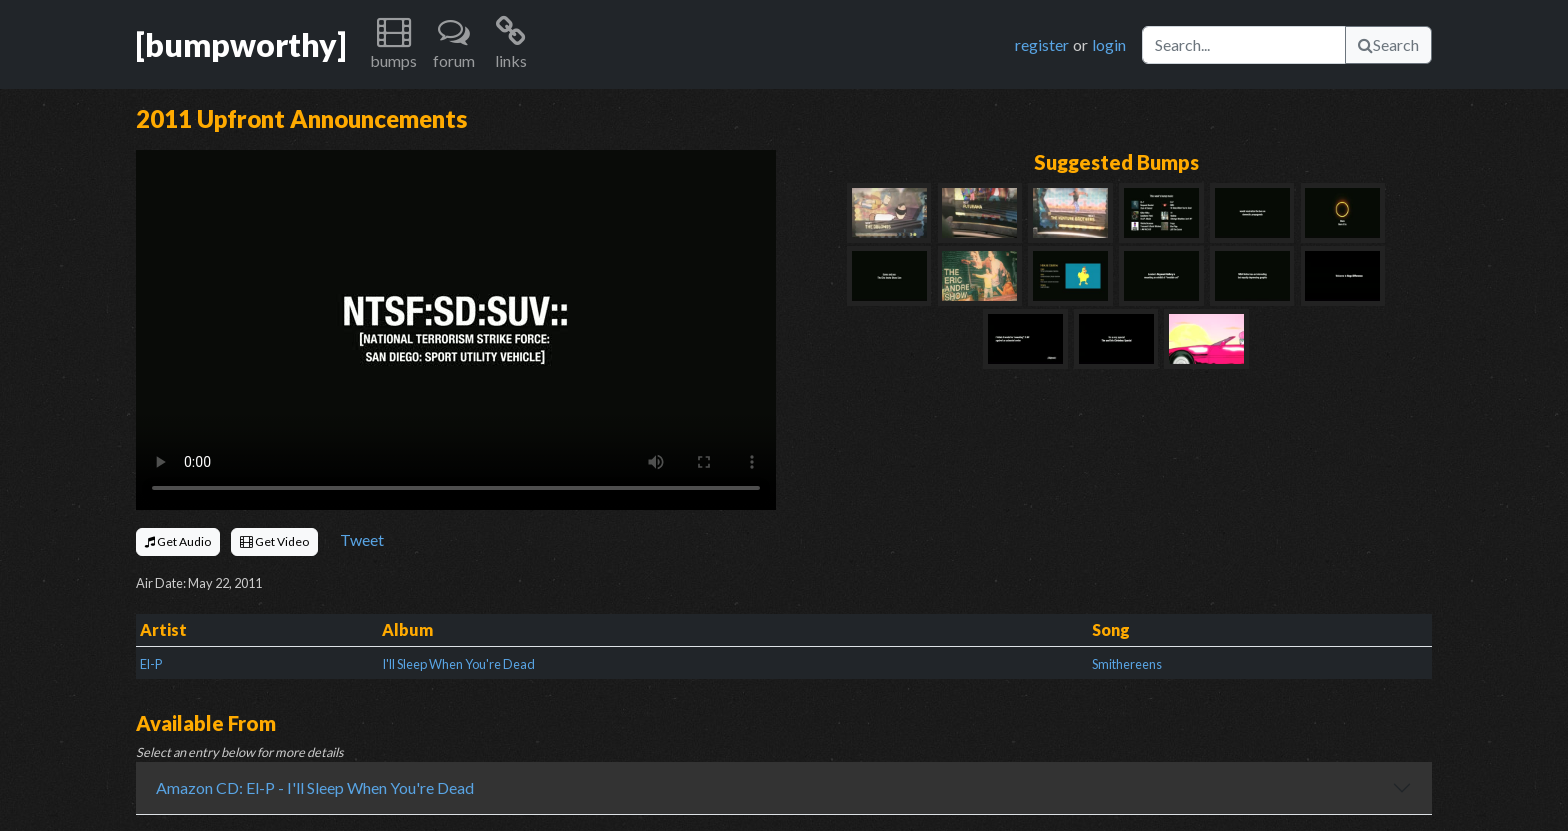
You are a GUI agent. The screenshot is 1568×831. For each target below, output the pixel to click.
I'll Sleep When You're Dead (458, 664)
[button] (393, 44)
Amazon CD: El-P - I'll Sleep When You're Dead (315, 787)
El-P (151, 664)
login (1109, 44)
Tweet (362, 539)
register (1042, 44)
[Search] (1244, 45)
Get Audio (178, 541)
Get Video (274, 541)
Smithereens (1127, 664)
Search (1388, 44)
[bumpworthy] (241, 44)
